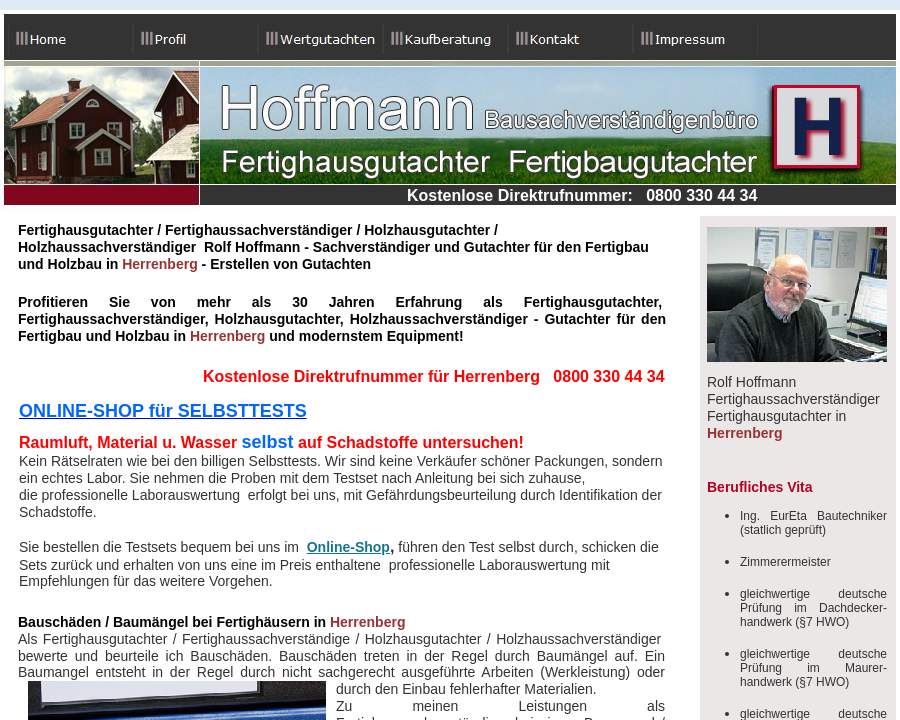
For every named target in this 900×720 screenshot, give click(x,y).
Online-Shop (348, 547)
